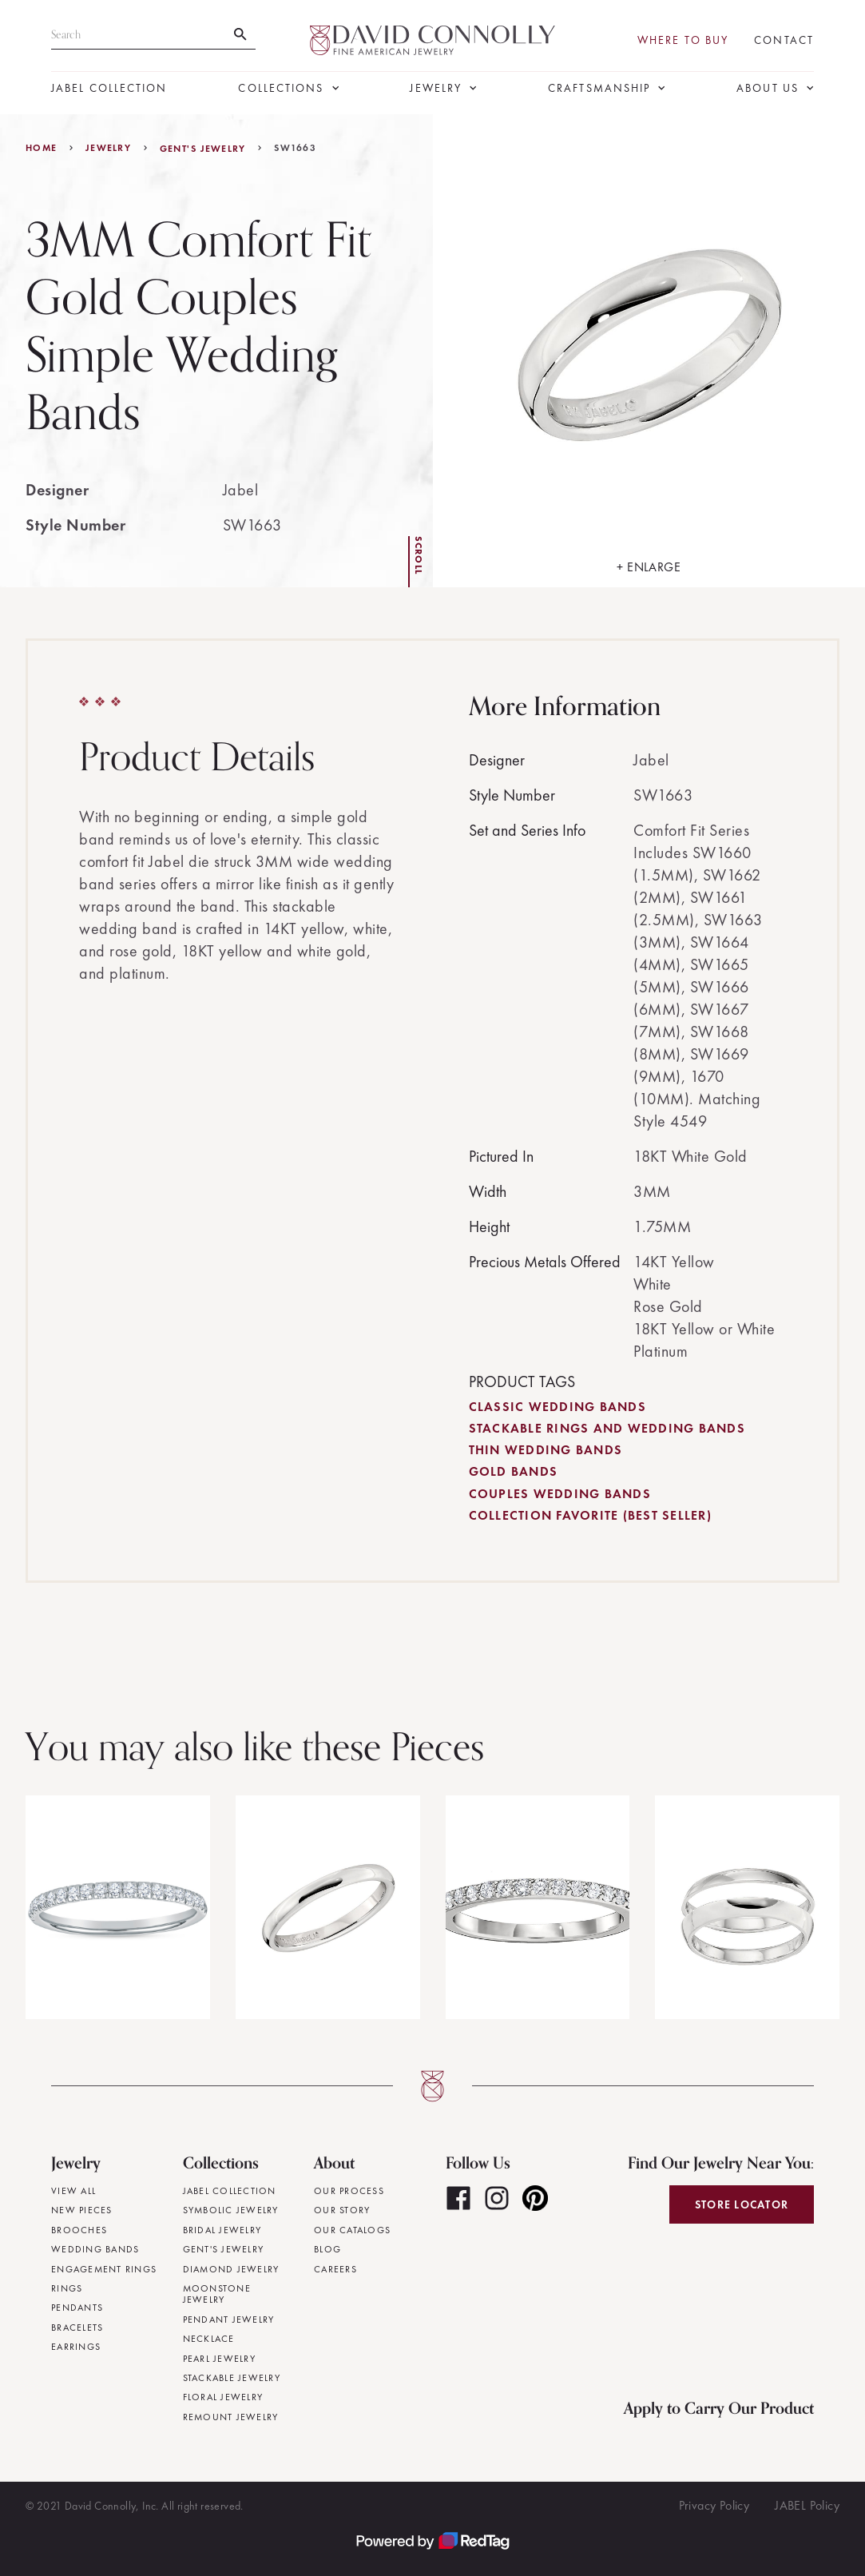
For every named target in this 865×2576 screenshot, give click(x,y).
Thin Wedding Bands (546, 1449)
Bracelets (77, 2327)
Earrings (76, 2346)
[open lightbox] (649, 351)
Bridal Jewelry (222, 2230)
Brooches (79, 2230)
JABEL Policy (807, 2505)
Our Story (342, 2210)
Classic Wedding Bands (557, 1406)
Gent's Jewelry (203, 148)
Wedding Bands (95, 2249)
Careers (335, 2269)
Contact (784, 40)
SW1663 (295, 147)
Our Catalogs (352, 2230)
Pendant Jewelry (229, 2319)
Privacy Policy (714, 2505)
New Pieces (82, 2210)
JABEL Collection (109, 88)
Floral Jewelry (223, 2397)
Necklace (209, 2338)
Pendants (77, 2307)
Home (41, 147)
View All (73, 2190)
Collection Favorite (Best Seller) (590, 1515)
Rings (66, 2288)
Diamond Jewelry (231, 2269)
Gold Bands (513, 1471)
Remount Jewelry (231, 2417)
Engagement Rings (104, 2269)
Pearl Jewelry (219, 2358)
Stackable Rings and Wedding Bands (607, 1428)
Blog (327, 2249)
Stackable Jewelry (231, 2377)
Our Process (349, 2190)
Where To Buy (682, 40)
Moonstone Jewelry (217, 2294)
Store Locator (741, 2204)
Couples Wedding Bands (560, 1493)
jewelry (108, 147)
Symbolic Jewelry (231, 2210)
